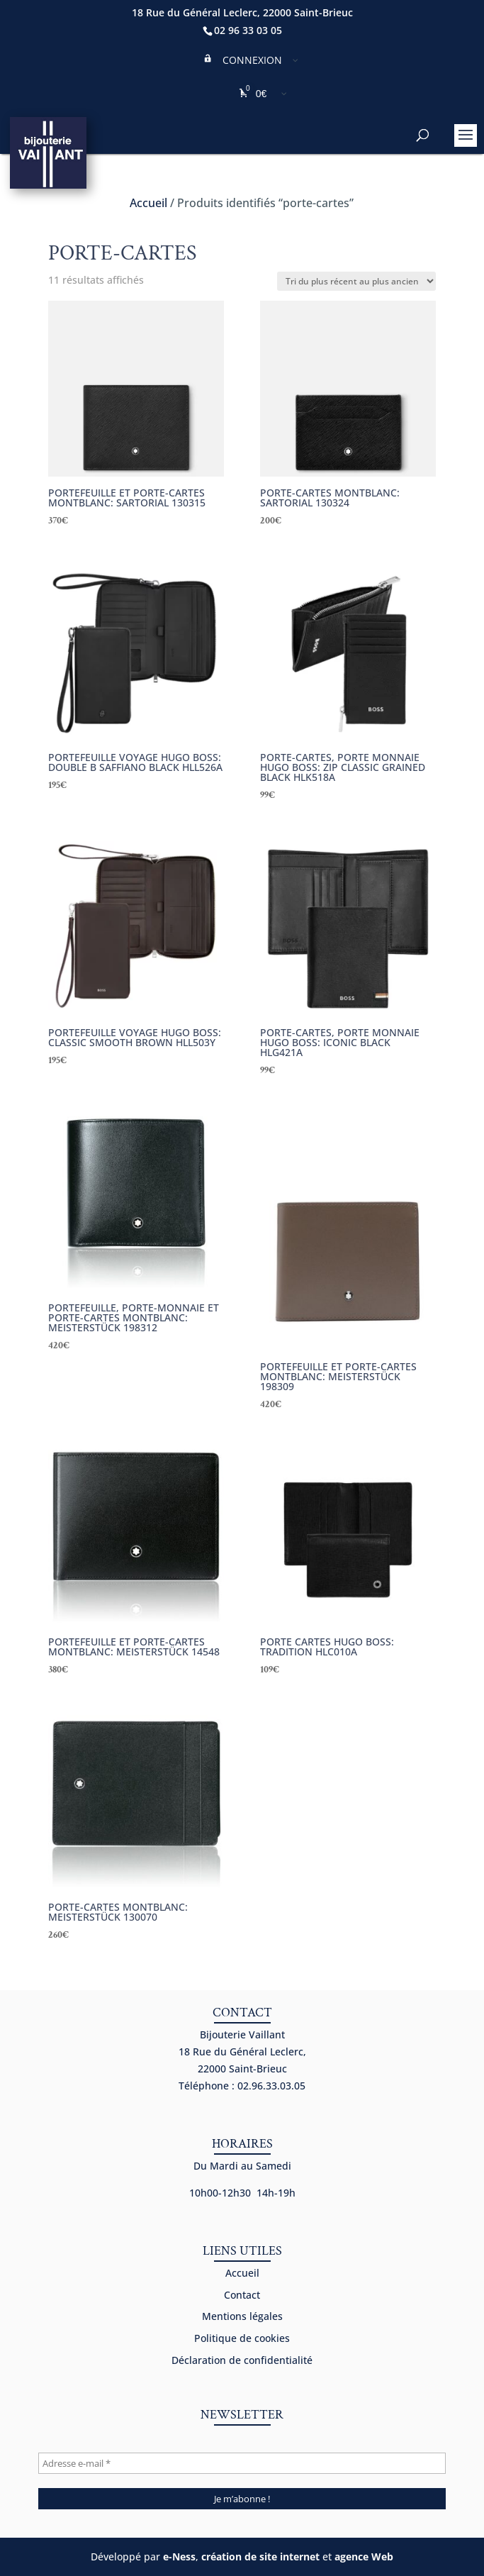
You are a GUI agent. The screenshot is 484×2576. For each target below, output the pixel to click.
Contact (242, 2295)
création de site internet (260, 2556)
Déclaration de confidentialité (242, 2360)
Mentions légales (242, 2316)
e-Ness (179, 2556)
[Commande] (356, 281)
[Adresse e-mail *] (242, 2463)
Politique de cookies (242, 2338)
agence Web (363, 2556)
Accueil (148, 203)
